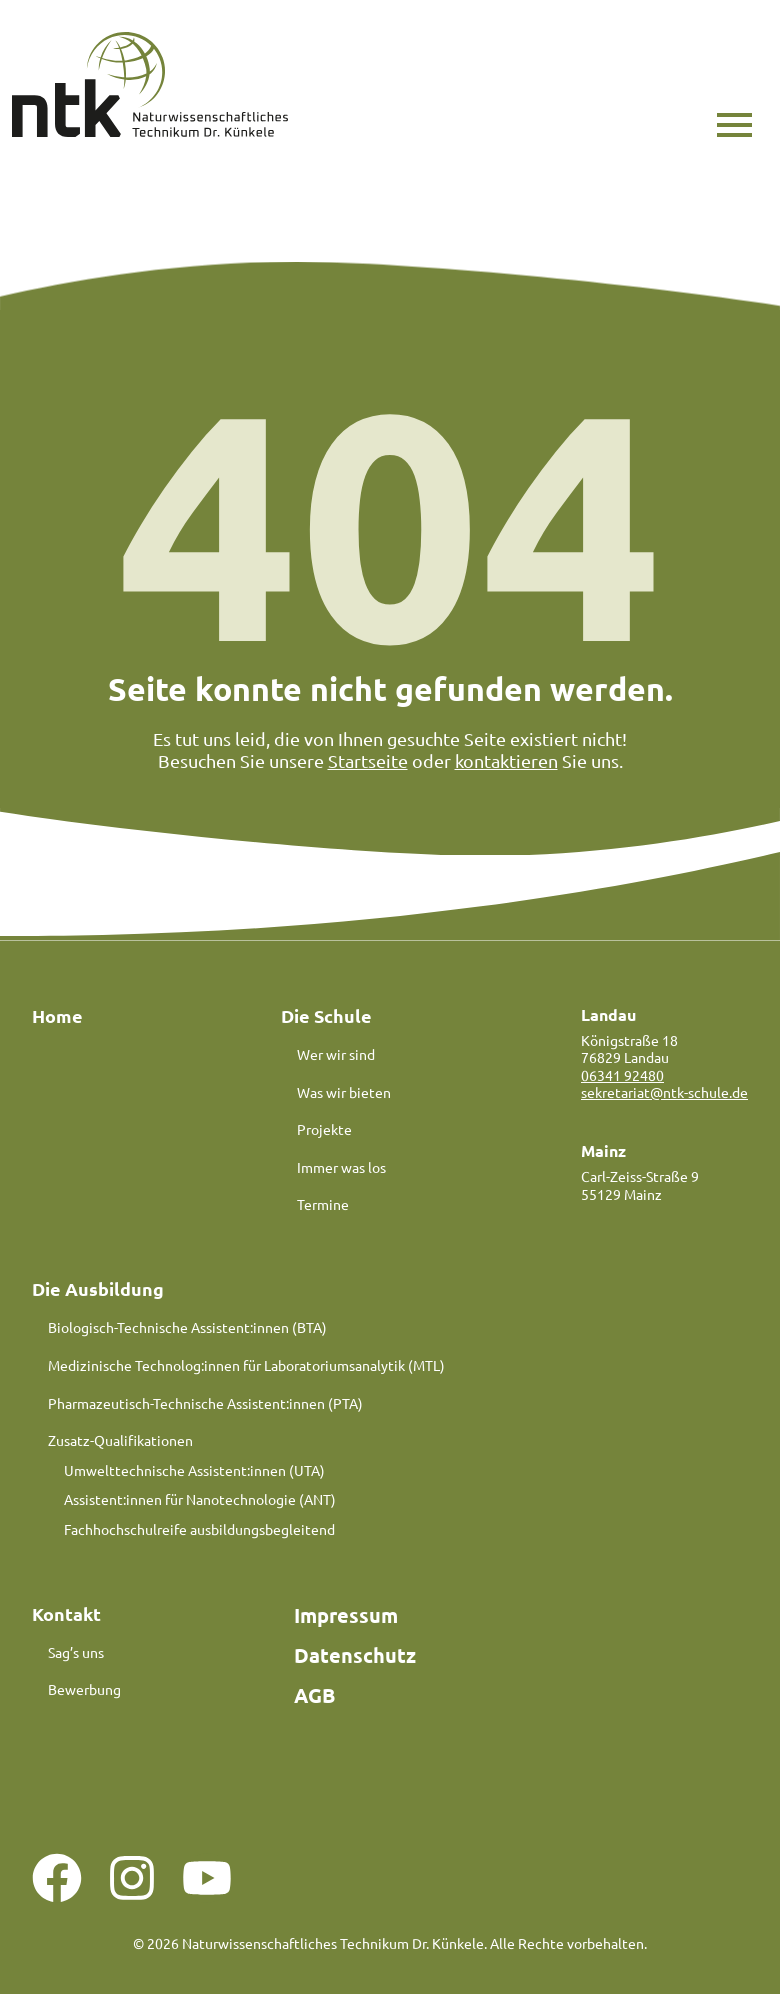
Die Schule (326, 1016)
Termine (323, 1205)
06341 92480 (622, 1075)
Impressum (346, 1615)
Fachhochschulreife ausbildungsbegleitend (199, 1530)
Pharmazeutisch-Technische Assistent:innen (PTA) (205, 1403)
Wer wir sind (336, 1054)
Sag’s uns (76, 1653)
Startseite (368, 760)
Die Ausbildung (98, 1289)
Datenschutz (355, 1655)
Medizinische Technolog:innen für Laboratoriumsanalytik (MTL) (246, 1366)
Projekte (324, 1130)
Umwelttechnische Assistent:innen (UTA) (194, 1470)
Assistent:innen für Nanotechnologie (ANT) (200, 1500)
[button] (734, 125)
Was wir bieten (344, 1092)
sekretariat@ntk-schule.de (664, 1092)
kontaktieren (506, 760)
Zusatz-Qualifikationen (120, 1441)
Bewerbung (84, 1690)
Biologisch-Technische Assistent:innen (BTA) (187, 1328)
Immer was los (341, 1167)
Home (57, 1016)
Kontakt (66, 1614)
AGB (314, 1695)
